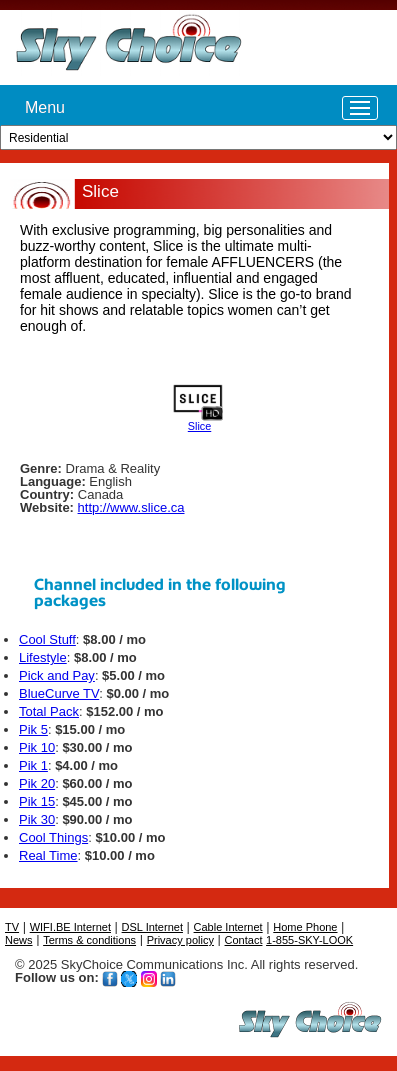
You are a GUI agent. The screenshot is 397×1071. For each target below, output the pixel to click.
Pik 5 (33, 729)
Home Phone (305, 927)
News (19, 940)
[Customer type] (198, 137)
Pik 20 (37, 783)
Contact (244, 940)
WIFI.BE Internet (70, 927)
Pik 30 (37, 819)
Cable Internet (228, 927)
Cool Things (53, 837)
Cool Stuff (47, 639)
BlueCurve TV (59, 693)
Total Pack (49, 711)
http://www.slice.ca (131, 507)
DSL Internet (152, 927)
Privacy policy (180, 940)
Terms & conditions (89, 940)
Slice (199, 426)
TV (12, 927)
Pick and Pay (57, 675)
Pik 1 (33, 765)
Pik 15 (37, 801)
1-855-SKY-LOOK (309, 940)
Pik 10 (37, 747)
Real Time (48, 855)
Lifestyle (43, 657)
